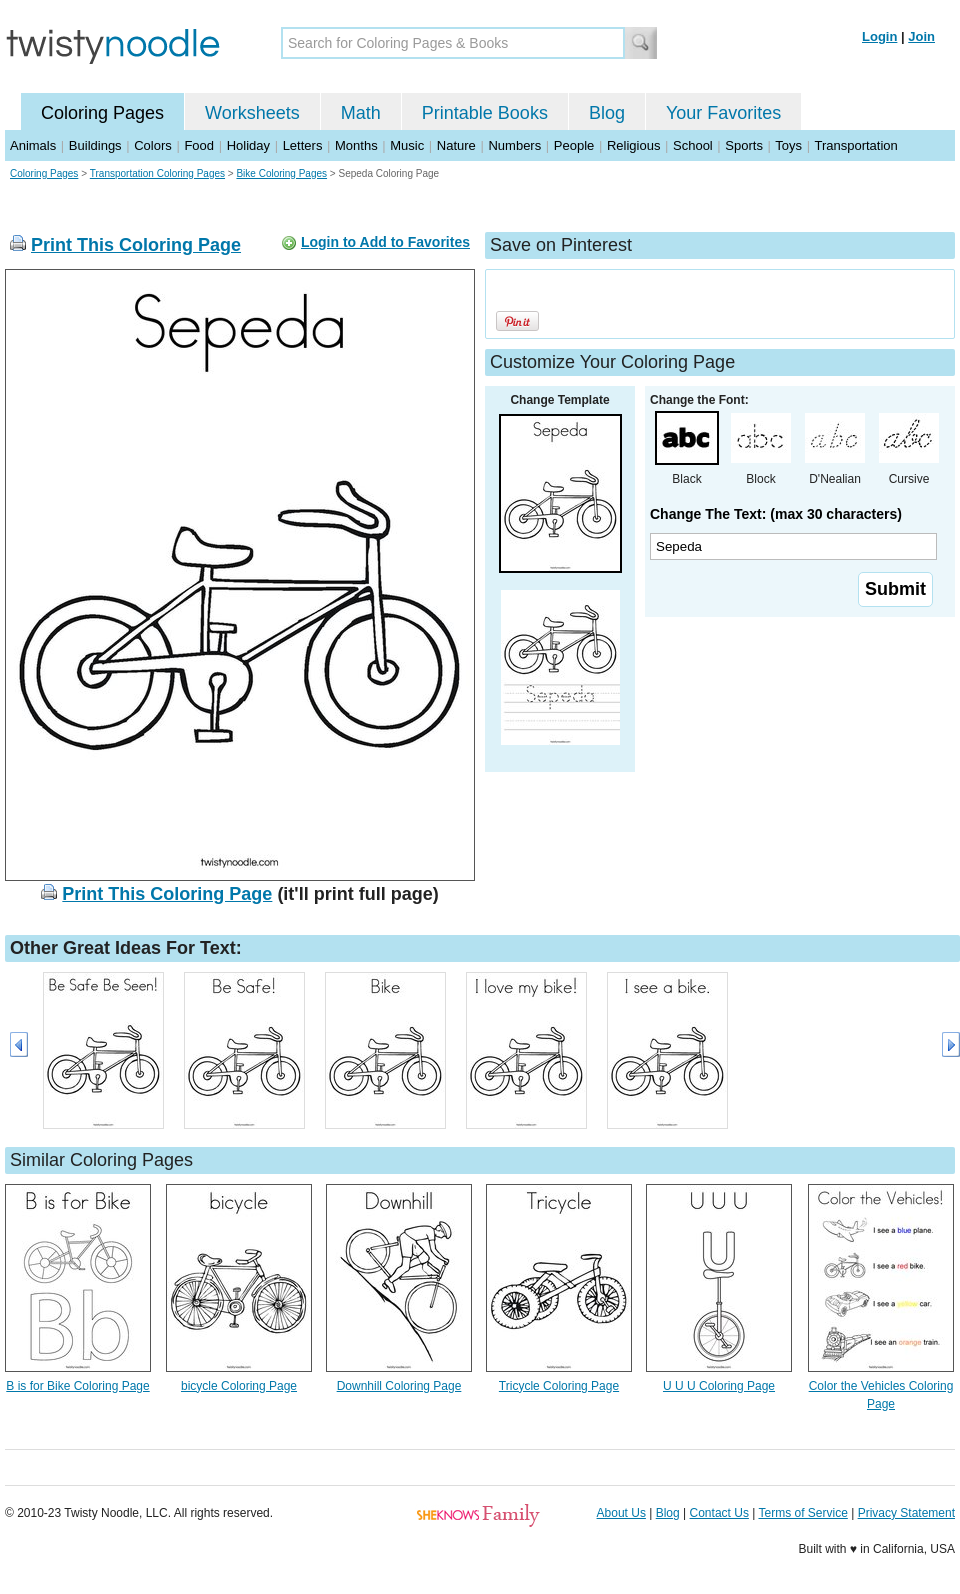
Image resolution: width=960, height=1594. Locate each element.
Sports (744, 145)
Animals (33, 145)
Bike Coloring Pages (281, 173)
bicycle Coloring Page (239, 1386)
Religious (633, 145)
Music (407, 145)
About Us (621, 1513)
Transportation (855, 145)
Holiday (248, 145)
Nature (456, 145)
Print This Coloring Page (136, 245)
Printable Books (485, 113)
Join (921, 36)
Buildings (95, 145)
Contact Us (719, 1513)
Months (356, 145)
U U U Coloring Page (719, 1386)
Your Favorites (723, 113)
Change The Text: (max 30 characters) (776, 514)
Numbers (514, 145)
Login (879, 36)
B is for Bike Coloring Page (77, 1386)
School (693, 145)
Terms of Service (802, 1513)
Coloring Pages (102, 113)
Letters (303, 145)
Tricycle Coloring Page (559, 1386)
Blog (607, 113)
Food (199, 145)
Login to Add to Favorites (385, 242)
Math (361, 113)
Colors (153, 145)
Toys (788, 145)
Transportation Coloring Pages (157, 173)
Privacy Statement (906, 1513)
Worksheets (252, 113)
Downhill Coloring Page (399, 1386)
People (574, 145)
